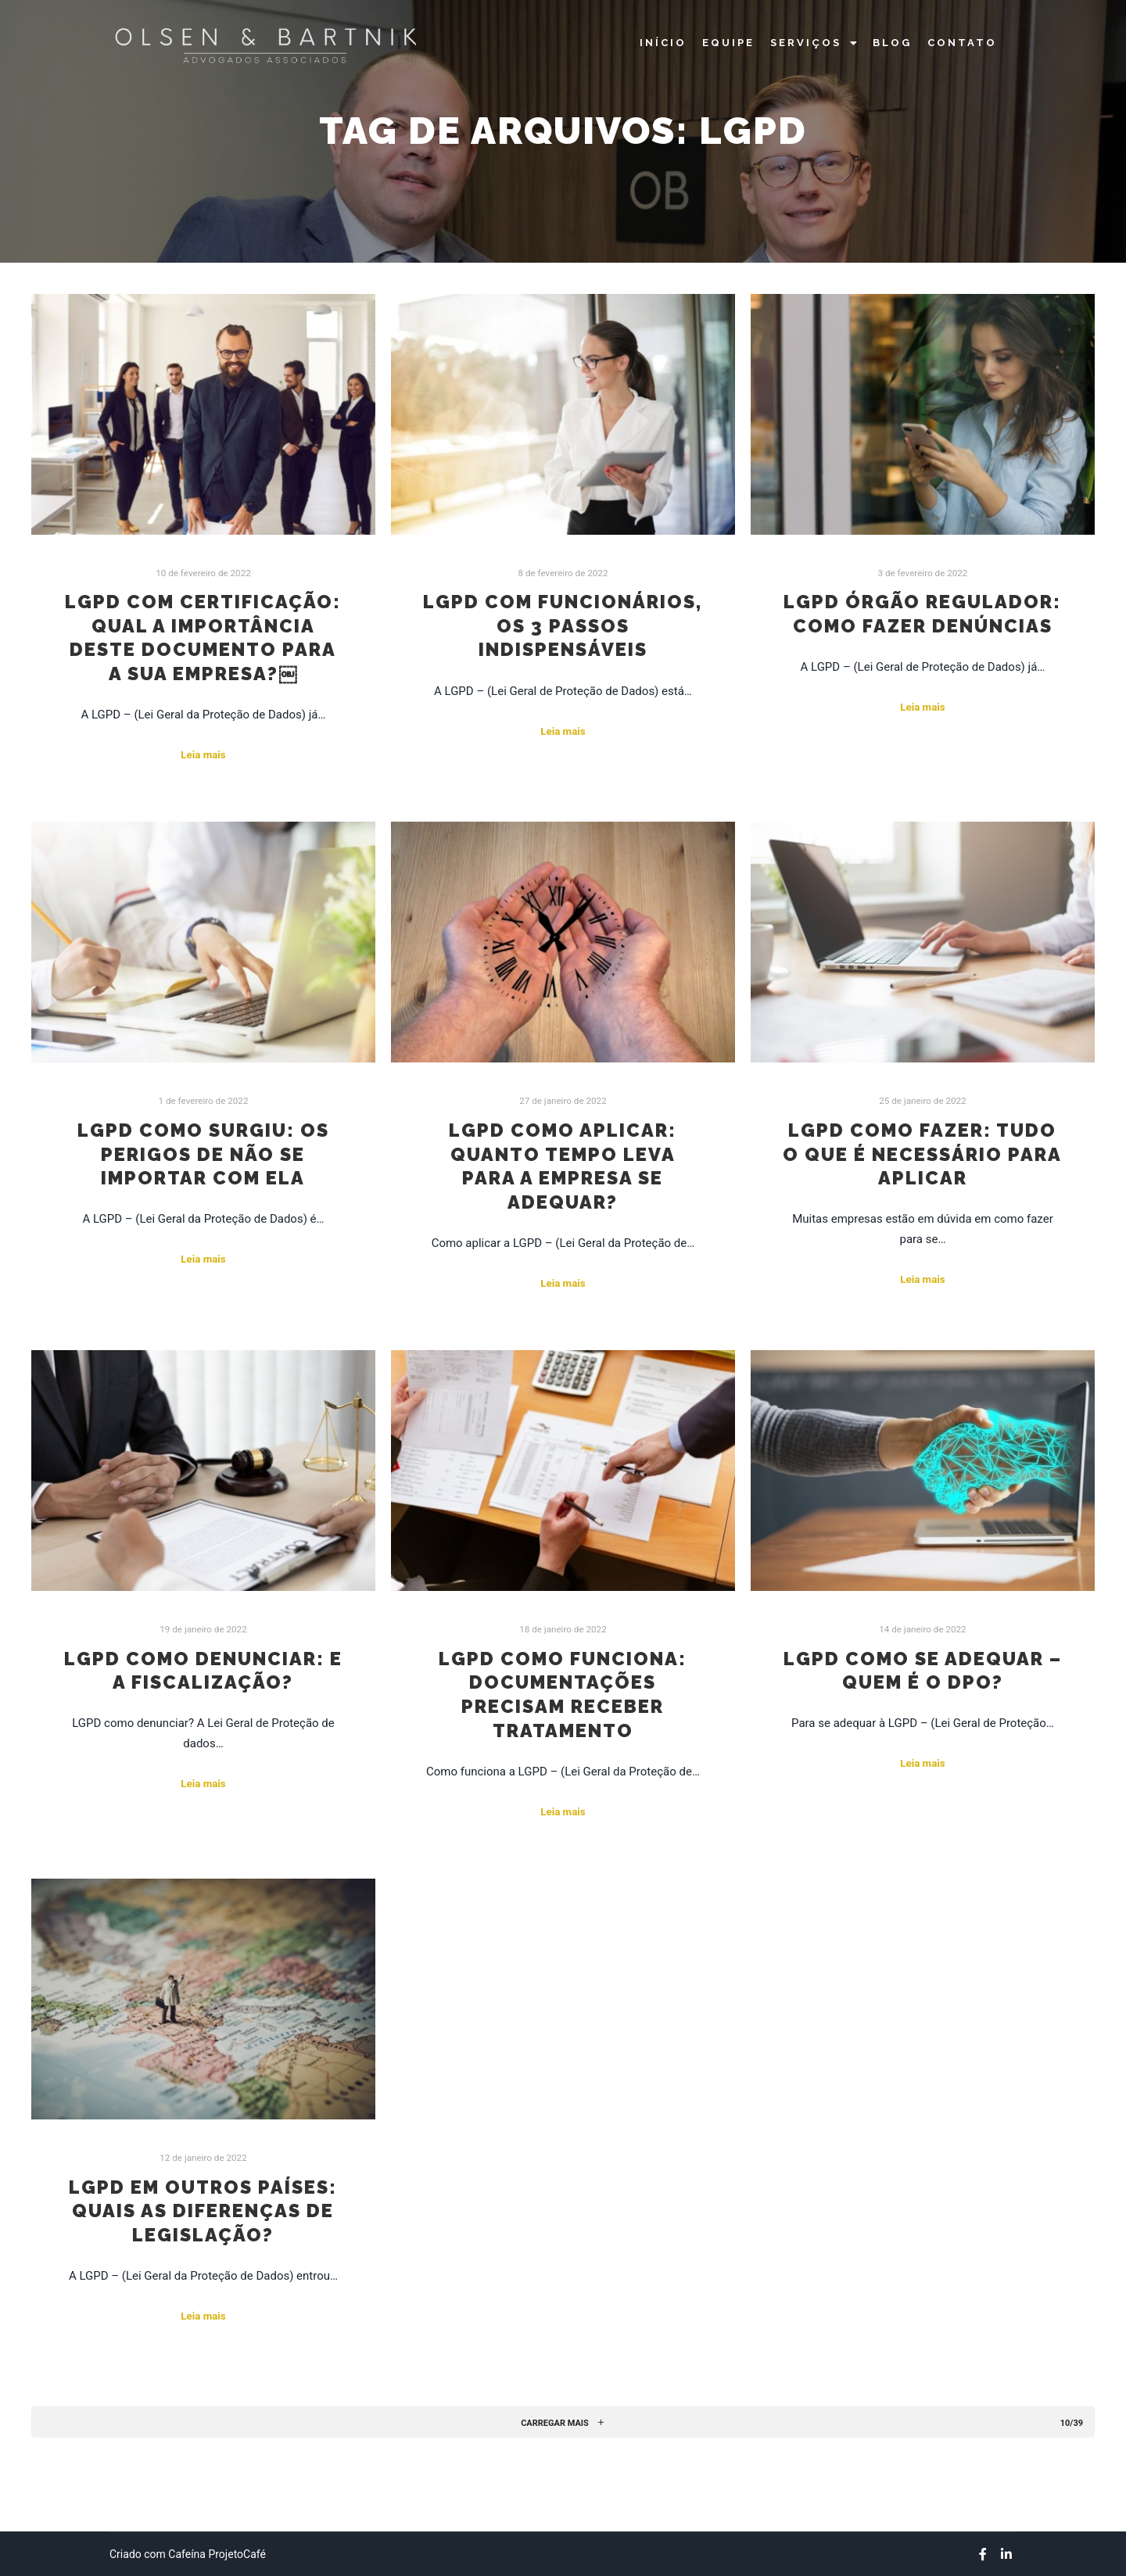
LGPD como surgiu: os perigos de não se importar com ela (203, 1154)
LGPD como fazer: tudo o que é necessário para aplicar (922, 1154)
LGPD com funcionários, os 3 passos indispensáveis (562, 626)
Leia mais (203, 755)
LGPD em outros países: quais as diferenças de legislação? (203, 2211)
